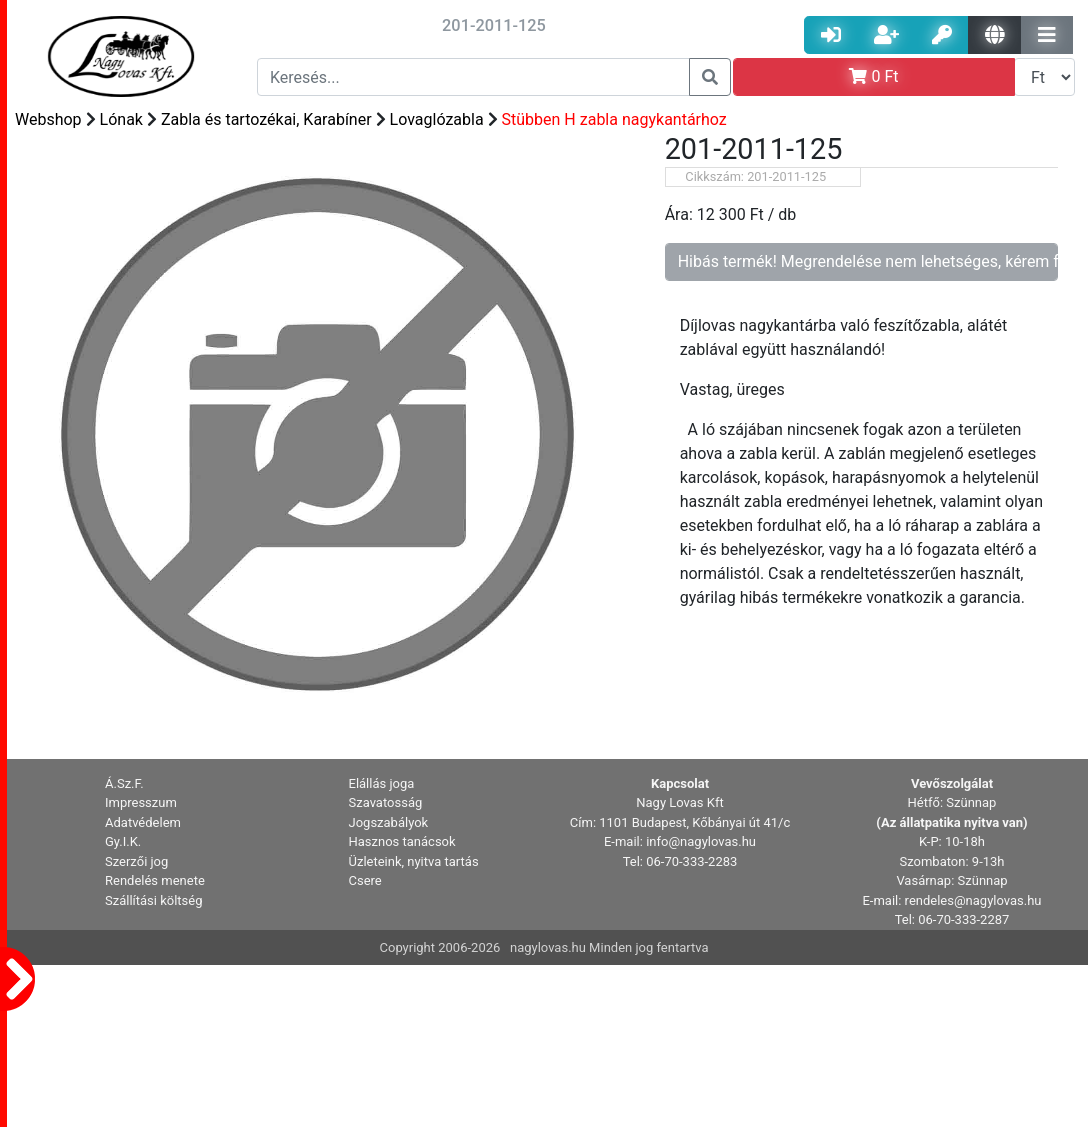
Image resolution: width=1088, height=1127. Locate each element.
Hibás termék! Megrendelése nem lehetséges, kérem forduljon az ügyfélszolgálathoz (868, 261)
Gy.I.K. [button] (123, 841)
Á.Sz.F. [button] (124, 783)
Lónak (121, 119)
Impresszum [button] (141, 802)
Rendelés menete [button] (155, 880)
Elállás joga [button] (382, 783)
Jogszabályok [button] (389, 822)
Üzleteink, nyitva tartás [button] (414, 861)
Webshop (48, 119)
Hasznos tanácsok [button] (402, 841)
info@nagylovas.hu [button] (701, 841)
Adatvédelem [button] (143, 822)
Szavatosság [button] (386, 802)
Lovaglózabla (437, 119)
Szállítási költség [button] (154, 900)
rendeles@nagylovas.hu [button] (973, 900)
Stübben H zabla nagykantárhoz (614, 119)
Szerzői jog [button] (136, 861)
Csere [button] (365, 880)
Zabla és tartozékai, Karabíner (266, 119)
